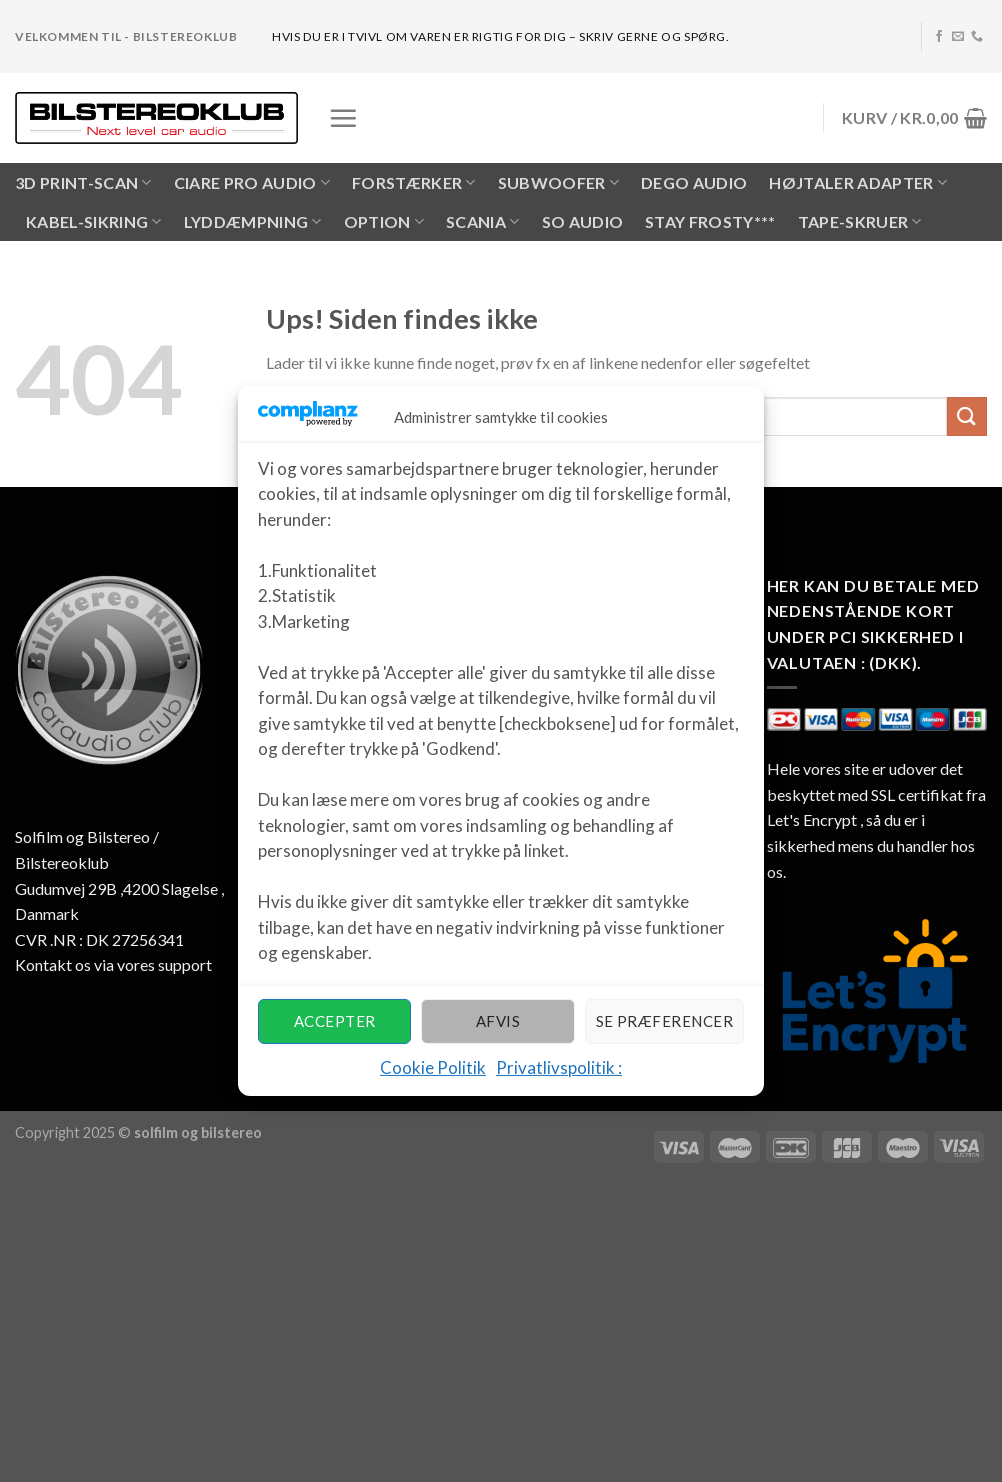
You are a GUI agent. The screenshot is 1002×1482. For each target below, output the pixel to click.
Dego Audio (694, 182)
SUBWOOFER (558, 183)
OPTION (384, 222)
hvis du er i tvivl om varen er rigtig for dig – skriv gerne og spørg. (500, 36)
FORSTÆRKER (414, 183)
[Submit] (967, 416)
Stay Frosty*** (710, 221)
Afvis (498, 1021)
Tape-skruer (860, 222)
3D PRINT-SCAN (83, 183)
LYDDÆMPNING (253, 222)
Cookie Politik (433, 1067)
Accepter (335, 1021)
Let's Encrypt (812, 819)
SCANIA (482, 222)
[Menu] (343, 118)
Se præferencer (664, 1021)
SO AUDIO (583, 221)
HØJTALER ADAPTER (858, 183)
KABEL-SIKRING (94, 222)
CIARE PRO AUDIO (252, 183)
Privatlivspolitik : (559, 1067)
